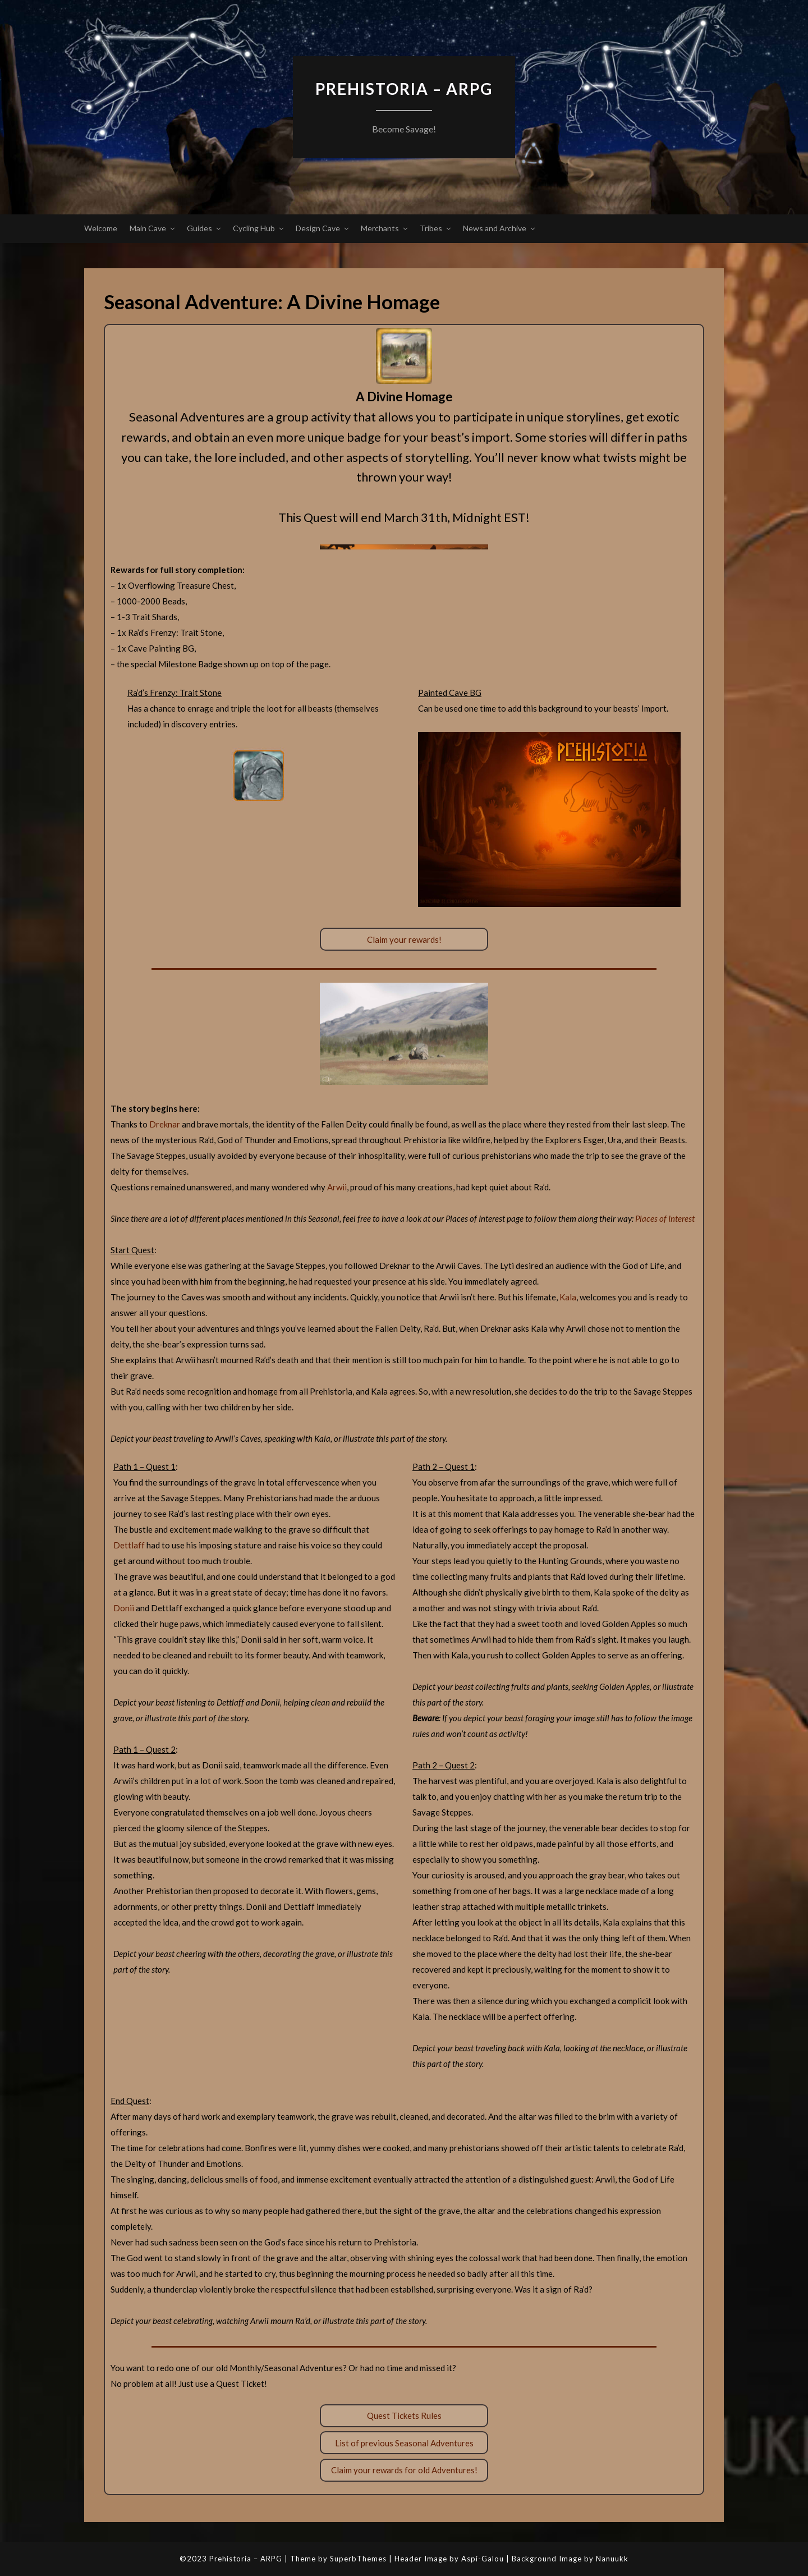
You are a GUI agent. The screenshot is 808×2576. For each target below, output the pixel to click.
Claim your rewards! (404, 939)
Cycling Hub (254, 228)
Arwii (337, 1187)
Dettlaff (129, 1545)
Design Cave (318, 228)
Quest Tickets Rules (404, 2415)
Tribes (431, 228)
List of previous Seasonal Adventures (404, 2443)
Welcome (100, 228)
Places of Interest (665, 1218)
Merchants (380, 228)
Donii (123, 1608)
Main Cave (148, 228)
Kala (567, 1297)
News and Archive (494, 228)
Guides (199, 228)
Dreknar (164, 1124)
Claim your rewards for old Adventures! (404, 2470)
